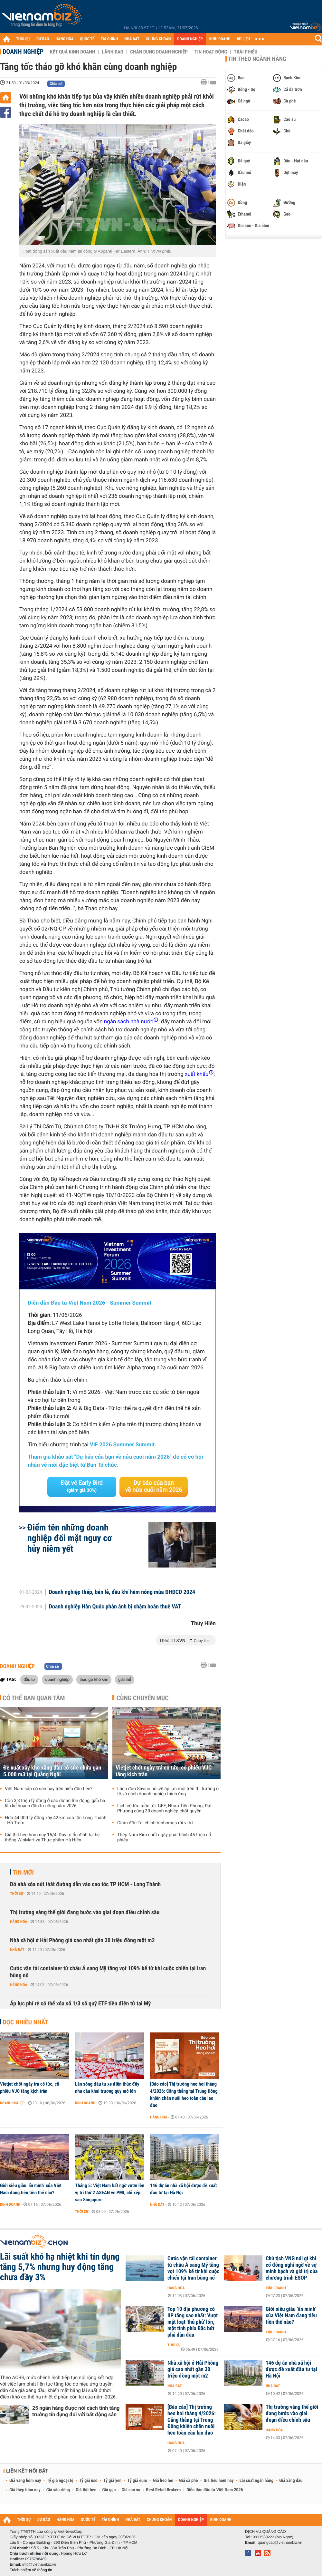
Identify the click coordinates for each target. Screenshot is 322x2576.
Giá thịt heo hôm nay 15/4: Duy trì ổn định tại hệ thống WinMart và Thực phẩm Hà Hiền (52, 1837)
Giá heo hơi (163, 2480)
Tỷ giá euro (137, 2480)
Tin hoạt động (210, 52)
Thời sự (16, 1893)
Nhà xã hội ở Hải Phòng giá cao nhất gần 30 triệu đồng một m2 (82, 1940)
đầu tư (29, 1679)
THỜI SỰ (23, 39)
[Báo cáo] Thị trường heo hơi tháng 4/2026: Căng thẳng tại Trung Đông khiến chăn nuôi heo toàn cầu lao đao (184, 2094)
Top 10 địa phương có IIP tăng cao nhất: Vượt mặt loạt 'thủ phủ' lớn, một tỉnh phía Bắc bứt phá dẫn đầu (192, 2322)
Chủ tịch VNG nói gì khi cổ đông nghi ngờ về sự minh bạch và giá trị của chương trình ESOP (292, 2268)
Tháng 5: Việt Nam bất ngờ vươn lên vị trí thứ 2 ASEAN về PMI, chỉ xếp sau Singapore (109, 2193)
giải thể (124, 1679)
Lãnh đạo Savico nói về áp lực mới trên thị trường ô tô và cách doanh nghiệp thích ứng (168, 1791)
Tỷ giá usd (88, 2480)
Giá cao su (131, 2490)
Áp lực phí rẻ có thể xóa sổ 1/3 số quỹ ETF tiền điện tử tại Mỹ (80, 2003)
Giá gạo (109, 2490)
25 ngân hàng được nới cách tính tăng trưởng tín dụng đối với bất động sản (76, 2411)
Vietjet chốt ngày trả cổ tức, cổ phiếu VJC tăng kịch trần (164, 1771)
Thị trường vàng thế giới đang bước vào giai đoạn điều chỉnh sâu (84, 1912)
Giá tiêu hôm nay (219, 2480)
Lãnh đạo (112, 52)
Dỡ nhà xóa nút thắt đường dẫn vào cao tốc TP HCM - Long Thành (85, 1884)
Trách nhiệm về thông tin (31, 2570)
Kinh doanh (85, 2103)
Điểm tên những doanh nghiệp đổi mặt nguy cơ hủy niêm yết (69, 1538)
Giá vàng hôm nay (25, 2480)
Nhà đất (17, 1949)
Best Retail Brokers (163, 2490)
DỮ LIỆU (243, 39)
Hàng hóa (18, 1921)
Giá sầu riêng (58, 2490)
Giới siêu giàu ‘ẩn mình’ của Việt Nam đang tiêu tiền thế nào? (31, 2189)
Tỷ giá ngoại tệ (60, 2480)
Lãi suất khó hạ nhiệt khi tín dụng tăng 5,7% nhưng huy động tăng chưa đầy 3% (59, 2267)
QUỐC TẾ (87, 39)
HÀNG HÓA (65, 39)
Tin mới (23, 1872)
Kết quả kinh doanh (72, 52)
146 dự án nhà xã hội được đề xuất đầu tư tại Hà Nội (183, 2189)
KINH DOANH (220, 39)
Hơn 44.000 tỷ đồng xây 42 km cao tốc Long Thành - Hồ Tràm (55, 1820)
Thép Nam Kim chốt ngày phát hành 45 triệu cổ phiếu (164, 1837)
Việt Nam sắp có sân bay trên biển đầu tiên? (48, 1788)
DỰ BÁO (42, 39)
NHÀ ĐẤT (131, 39)
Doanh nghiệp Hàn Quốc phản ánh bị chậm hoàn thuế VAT (115, 1607)
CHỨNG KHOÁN (158, 39)
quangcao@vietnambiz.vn (280, 2542)
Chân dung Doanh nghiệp (159, 52)
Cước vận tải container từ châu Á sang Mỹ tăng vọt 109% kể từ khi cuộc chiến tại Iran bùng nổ (108, 1972)
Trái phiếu (245, 52)
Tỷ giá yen (112, 2480)
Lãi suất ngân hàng (256, 2480)
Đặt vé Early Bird (82, 1486)
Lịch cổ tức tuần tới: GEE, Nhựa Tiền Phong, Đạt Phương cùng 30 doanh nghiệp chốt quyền (164, 1808)
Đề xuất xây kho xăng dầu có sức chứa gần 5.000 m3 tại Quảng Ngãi (52, 1771)
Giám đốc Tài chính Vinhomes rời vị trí (155, 1823)
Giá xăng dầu (290, 2480)
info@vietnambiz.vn (39, 2564)
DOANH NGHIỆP (190, 39)
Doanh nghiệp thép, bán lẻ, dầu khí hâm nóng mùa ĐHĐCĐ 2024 (122, 1592)
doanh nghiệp (57, 1679)
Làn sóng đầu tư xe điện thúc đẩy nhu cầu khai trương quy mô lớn (107, 2087)
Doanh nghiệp (23, 51)
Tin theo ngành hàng (257, 59)
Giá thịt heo (86, 2490)
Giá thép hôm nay (25, 2490)
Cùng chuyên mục (143, 1698)
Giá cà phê (188, 2480)
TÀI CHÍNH (109, 39)
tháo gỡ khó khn (94, 1679)
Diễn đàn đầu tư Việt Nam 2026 (214, 2490)
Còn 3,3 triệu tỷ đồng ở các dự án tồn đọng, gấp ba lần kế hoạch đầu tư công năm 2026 (55, 1803)
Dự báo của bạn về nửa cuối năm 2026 (153, 1486)
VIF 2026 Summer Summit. (123, 1445)
